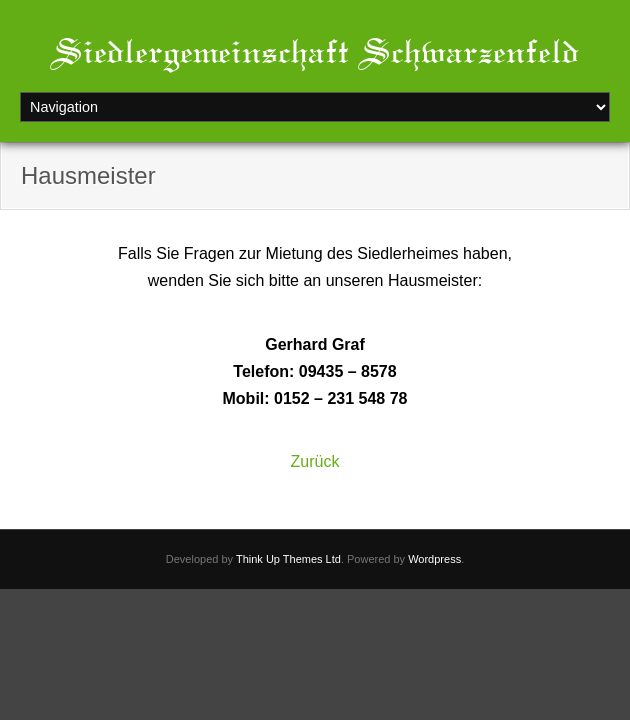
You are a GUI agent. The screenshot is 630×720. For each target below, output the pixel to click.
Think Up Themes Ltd (288, 559)
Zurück (315, 461)
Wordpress (434, 559)
